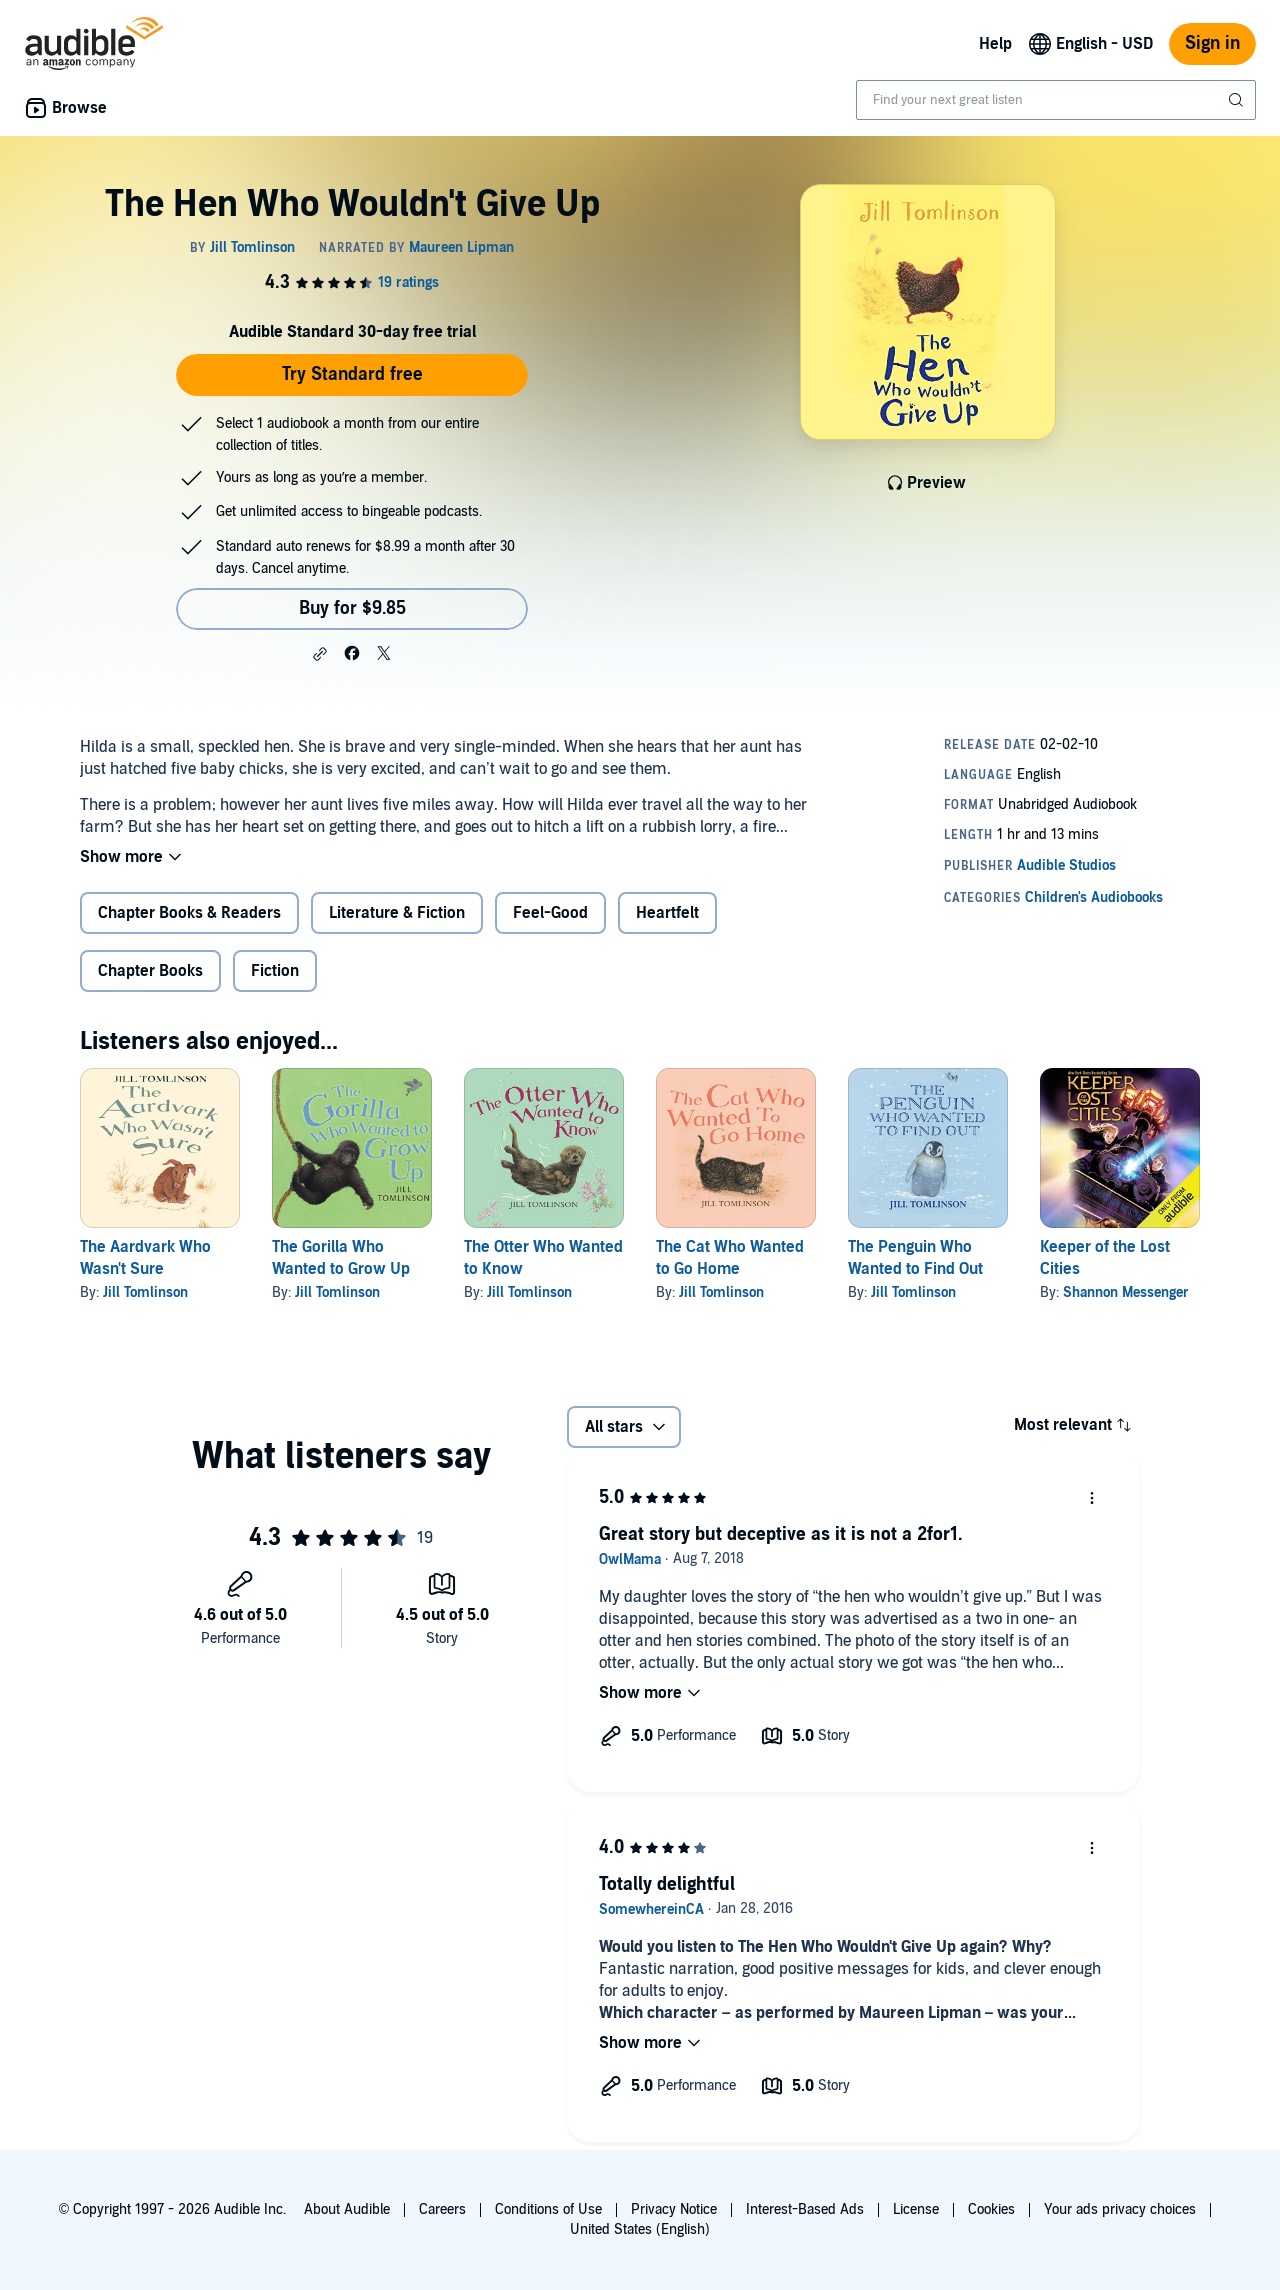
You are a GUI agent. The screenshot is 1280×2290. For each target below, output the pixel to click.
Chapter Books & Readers (189, 913)
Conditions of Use (548, 2209)
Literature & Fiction (397, 913)
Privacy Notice (674, 2209)
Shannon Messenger (1126, 1292)
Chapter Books (150, 971)
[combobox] (1056, 100)
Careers (442, 2209)
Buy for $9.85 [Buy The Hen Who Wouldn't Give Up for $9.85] (352, 608)
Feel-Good (550, 913)
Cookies (991, 2209)
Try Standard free (352, 374)
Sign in (1212, 43)
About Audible (347, 2209)
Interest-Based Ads (805, 2209)
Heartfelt (667, 913)
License (916, 2209)
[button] (320, 654)
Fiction (275, 971)
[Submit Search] (1238, 100)
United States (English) (640, 2229)
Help (995, 44)
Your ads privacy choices (1120, 2209)
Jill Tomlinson (145, 1292)
